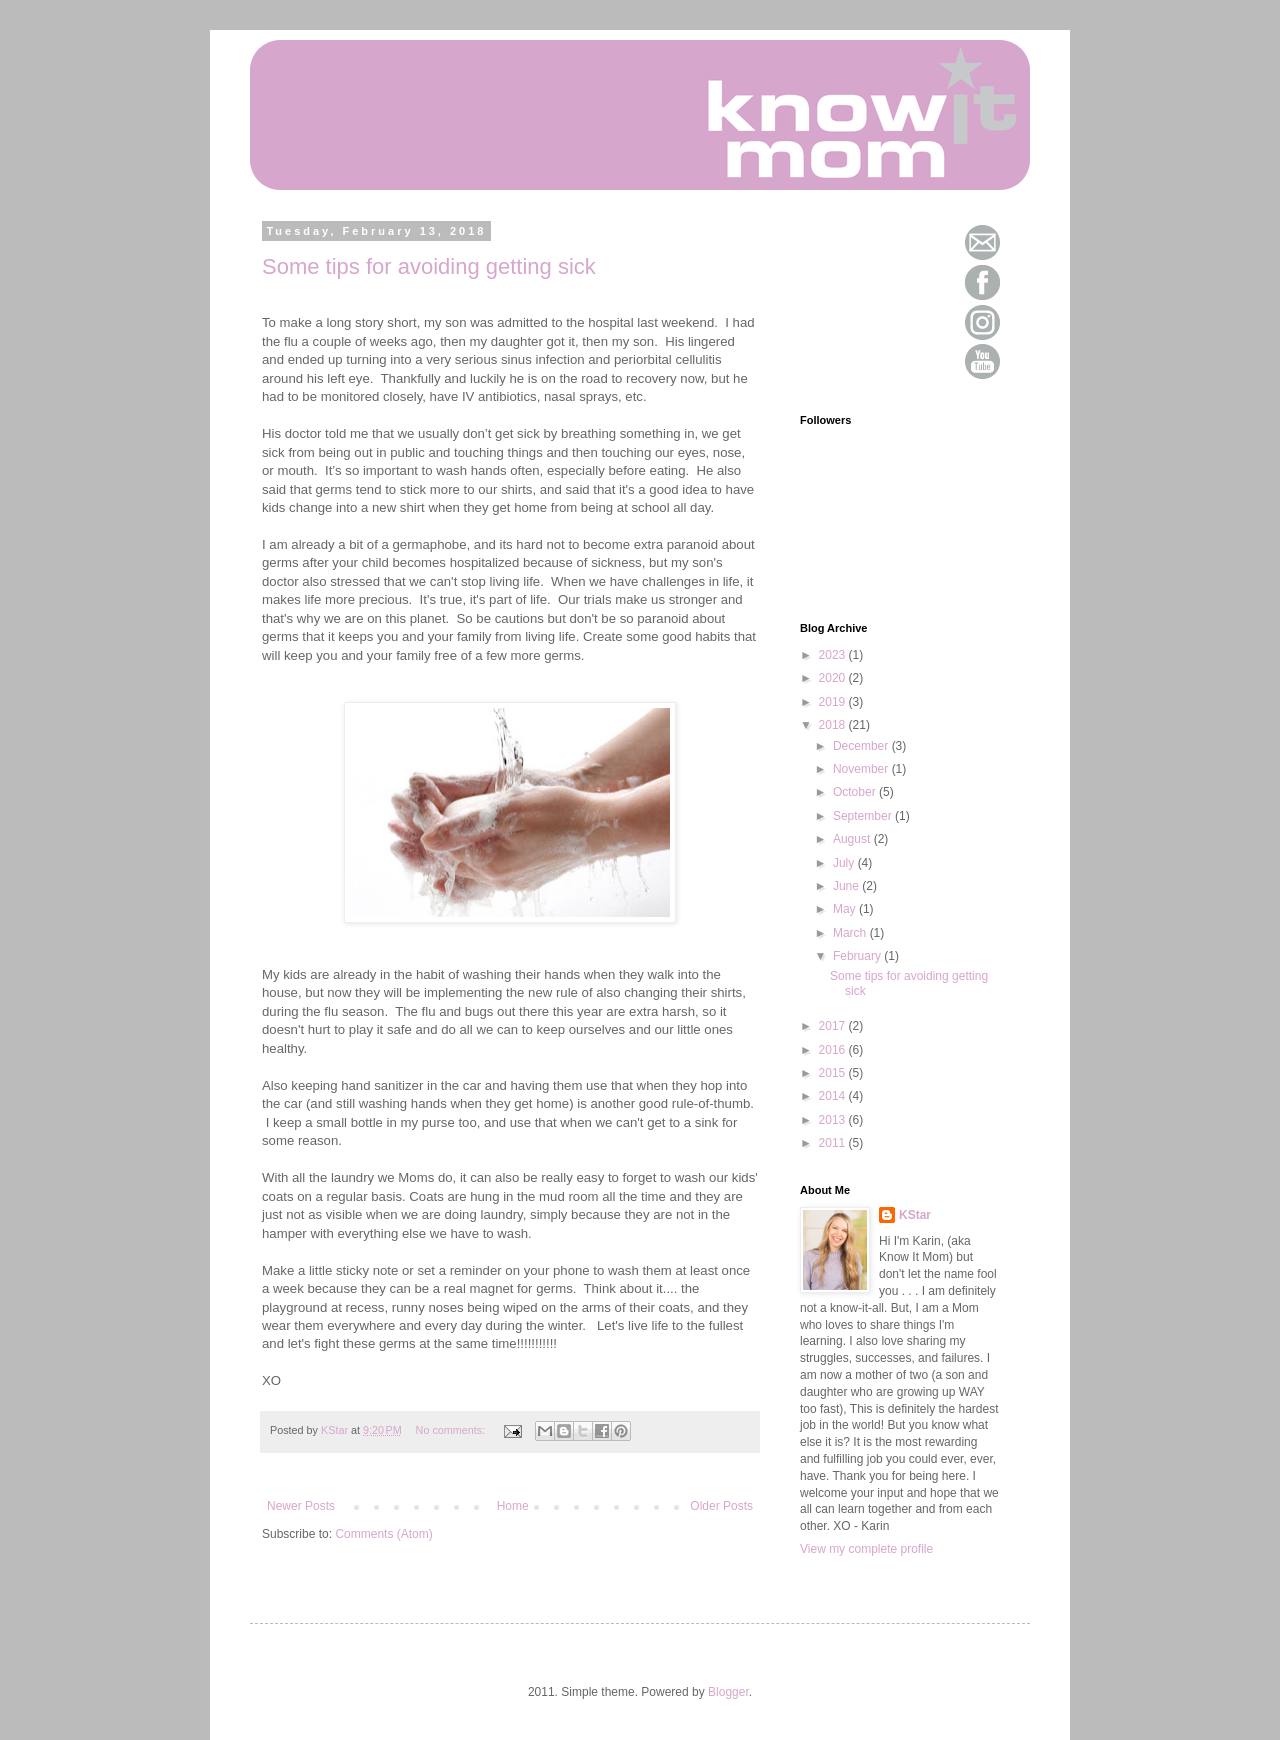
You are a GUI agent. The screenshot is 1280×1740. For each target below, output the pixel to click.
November (862, 769)
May (846, 909)
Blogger (728, 1692)
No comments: (452, 1430)
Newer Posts (301, 1506)
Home (513, 1506)
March (851, 933)
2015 (834, 1073)
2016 (834, 1050)
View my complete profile (866, 1549)
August (853, 839)
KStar (915, 1215)
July (845, 863)
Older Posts (721, 1506)
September (864, 816)
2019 (834, 702)
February (858, 956)
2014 (834, 1096)
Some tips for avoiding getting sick (429, 266)
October (856, 792)
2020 (834, 678)
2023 (834, 655)
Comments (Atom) (383, 1534)
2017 (834, 1026)
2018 (834, 725)
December (862, 746)
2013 (834, 1120)
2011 (834, 1143)
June (847, 886)
